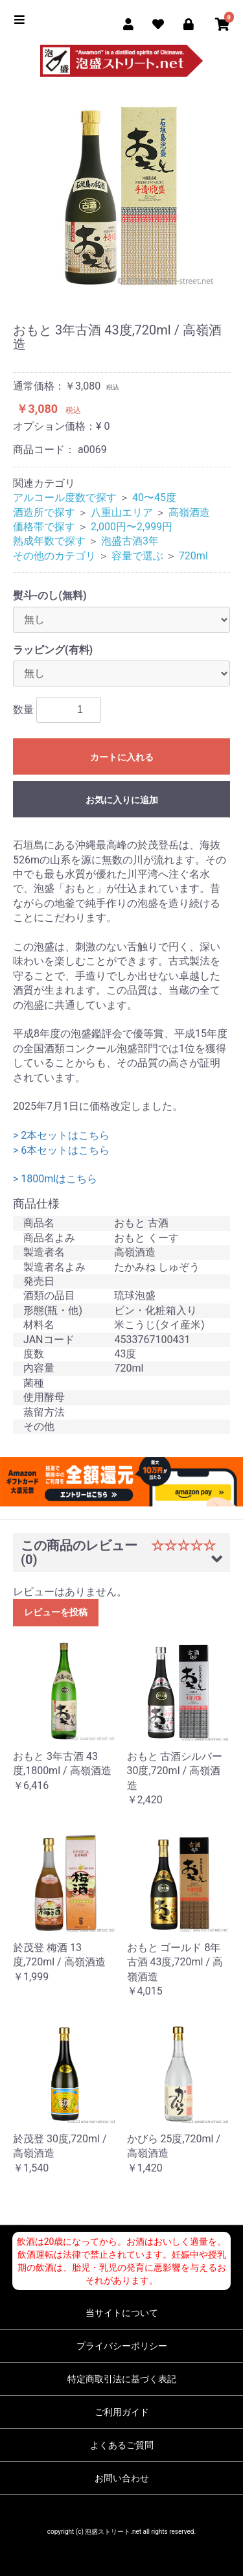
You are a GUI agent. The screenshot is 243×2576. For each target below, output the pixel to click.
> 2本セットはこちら (61, 1135)
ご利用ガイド (122, 2412)
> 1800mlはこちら (55, 1179)
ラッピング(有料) (53, 650)
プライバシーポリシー (121, 2346)
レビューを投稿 (55, 1612)
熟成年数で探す (49, 541)
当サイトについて (122, 2313)
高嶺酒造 (189, 512)
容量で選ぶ (137, 556)
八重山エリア (122, 512)
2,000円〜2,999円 (131, 527)
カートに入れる (122, 757)
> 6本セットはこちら (61, 1150)
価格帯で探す (44, 527)
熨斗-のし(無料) (50, 595)
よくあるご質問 (122, 2445)
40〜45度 (154, 497)
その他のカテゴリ (54, 556)
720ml (193, 556)
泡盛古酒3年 (130, 541)
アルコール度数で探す (65, 497)
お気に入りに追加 (122, 800)
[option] (121, 192)
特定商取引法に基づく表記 (121, 2379)
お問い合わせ (122, 2478)
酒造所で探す (44, 512)
